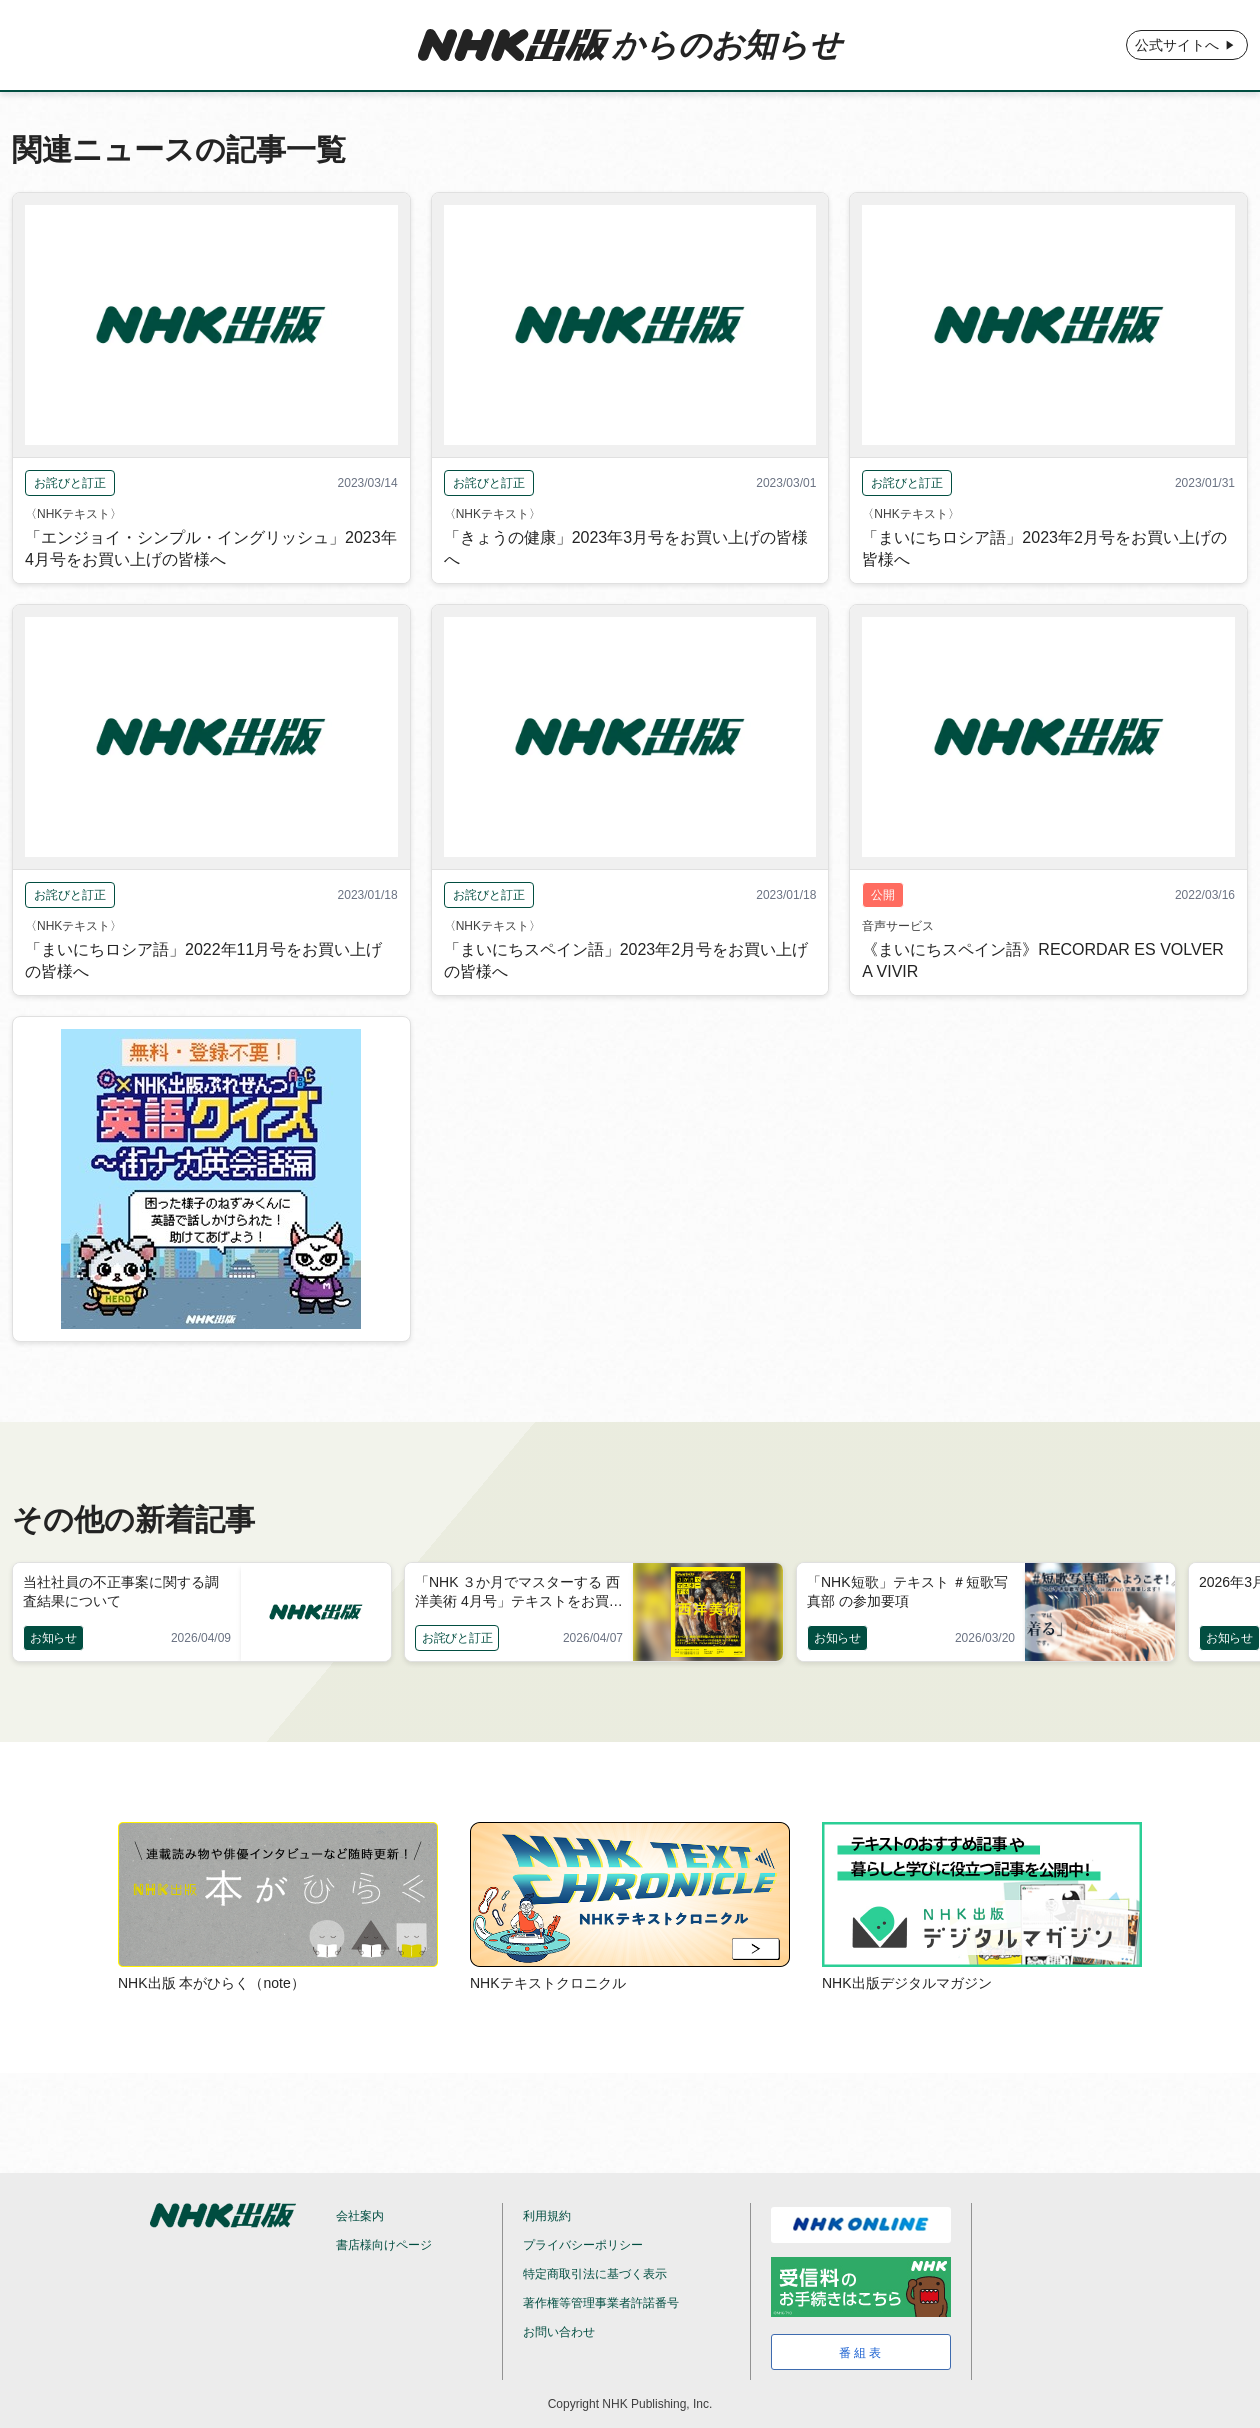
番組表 (861, 2353)
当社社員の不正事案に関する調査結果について (121, 1591)
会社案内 (360, 2216)
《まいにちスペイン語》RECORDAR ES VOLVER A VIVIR (1043, 960)
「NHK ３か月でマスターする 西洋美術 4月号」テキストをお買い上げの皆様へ (519, 1593)
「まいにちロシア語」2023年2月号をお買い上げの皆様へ (1044, 548)
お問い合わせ (559, 2332)
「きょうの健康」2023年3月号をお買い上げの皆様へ (626, 548)
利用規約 (547, 2216)
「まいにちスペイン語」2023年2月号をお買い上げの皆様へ (626, 960)
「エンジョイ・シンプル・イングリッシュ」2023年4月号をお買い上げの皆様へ (211, 548)
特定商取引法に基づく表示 (595, 2274)
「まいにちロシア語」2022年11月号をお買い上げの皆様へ (203, 960)
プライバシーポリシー (583, 2245)
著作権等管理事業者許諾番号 (601, 2303)
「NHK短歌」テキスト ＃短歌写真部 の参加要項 (907, 1591)
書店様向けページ (384, 2245)
